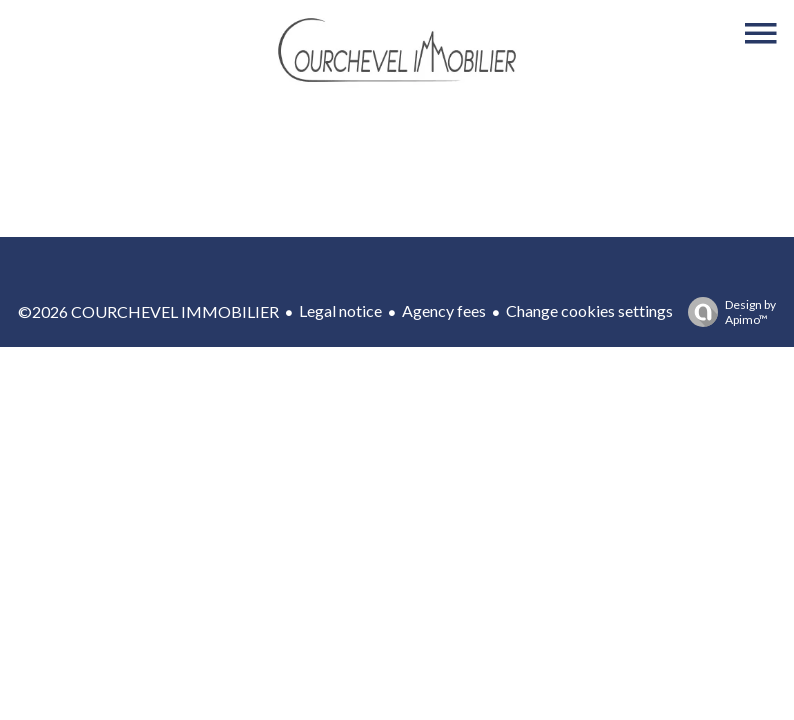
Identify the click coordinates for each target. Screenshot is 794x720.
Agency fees (444, 310)
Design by (727, 312)
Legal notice (340, 310)
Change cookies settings (589, 310)
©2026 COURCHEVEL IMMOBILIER (148, 311)
